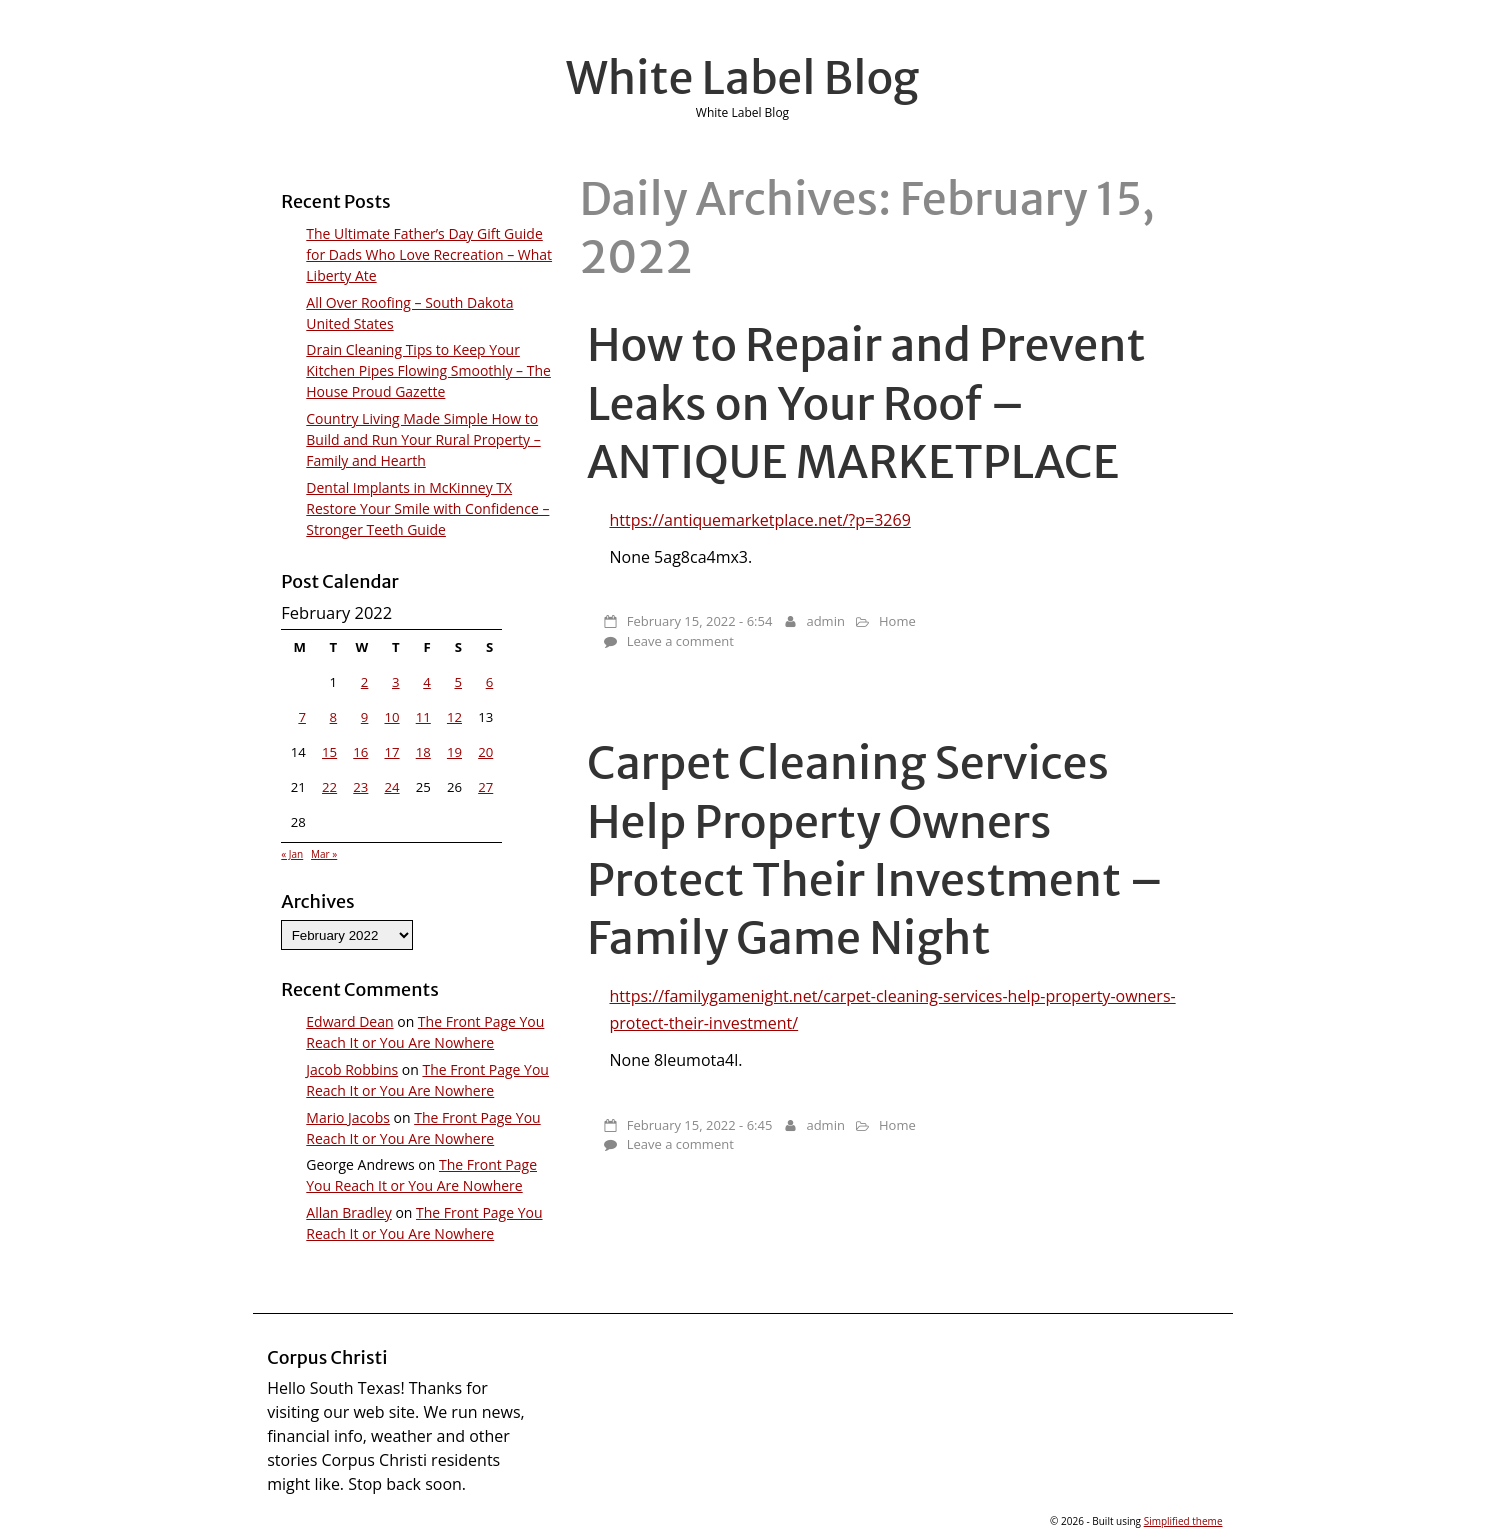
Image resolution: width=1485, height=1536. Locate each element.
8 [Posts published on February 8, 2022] (334, 717)
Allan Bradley (348, 1212)
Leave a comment (680, 641)
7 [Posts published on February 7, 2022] (302, 717)
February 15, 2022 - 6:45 (700, 1125)
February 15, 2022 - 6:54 (700, 621)
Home (897, 621)
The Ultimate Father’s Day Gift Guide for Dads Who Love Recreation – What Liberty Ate (429, 254)
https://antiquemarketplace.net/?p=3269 (759, 520)
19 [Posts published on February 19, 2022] (454, 752)
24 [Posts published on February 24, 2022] (391, 787)
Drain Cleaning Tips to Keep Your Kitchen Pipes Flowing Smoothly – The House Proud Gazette (428, 370)
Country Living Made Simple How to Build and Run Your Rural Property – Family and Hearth (423, 439)
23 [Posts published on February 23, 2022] (360, 787)
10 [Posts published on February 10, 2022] (391, 717)
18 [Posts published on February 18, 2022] (423, 752)
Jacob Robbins (352, 1069)
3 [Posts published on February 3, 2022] (396, 682)
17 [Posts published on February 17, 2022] (391, 752)
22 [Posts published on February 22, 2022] (329, 787)
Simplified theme (1183, 1521)
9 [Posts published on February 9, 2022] (365, 717)
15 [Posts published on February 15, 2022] (329, 752)
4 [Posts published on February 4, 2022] (427, 682)
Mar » (324, 854)
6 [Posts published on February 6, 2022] (490, 682)
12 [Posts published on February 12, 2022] (454, 717)
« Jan (292, 854)
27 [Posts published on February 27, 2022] (485, 787)
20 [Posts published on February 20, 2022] (485, 752)
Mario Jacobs (348, 1117)
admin (825, 621)
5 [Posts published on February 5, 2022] (458, 682)
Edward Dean (349, 1021)
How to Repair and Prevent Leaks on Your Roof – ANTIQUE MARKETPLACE (866, 403)
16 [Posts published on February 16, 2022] (360, 752)
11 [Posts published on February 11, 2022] (423, 717)
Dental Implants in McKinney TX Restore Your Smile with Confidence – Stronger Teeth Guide (427, 508)
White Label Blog (743, 78)
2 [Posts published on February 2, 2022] (365, 682)
